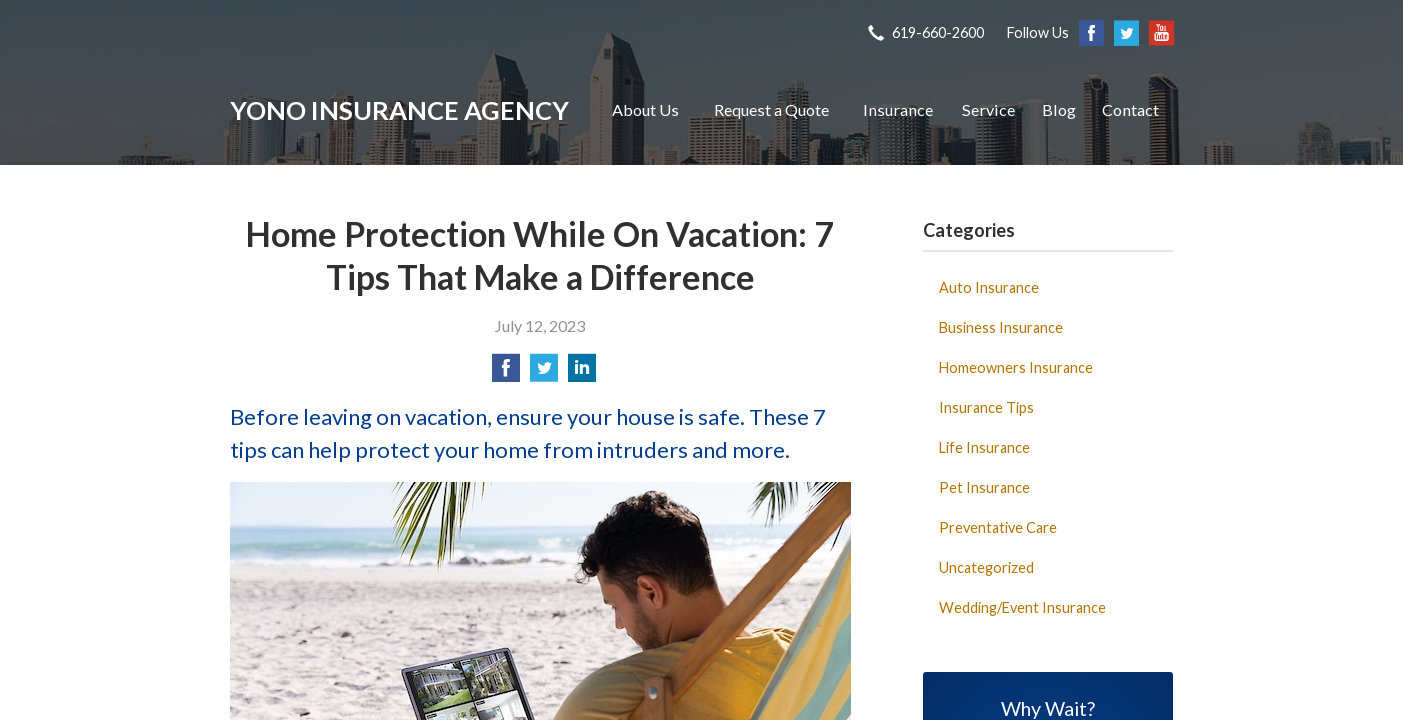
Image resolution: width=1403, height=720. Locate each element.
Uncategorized (986, 567)
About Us (645, 109)
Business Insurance (1001, 327)
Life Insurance (984, 447)
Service (988, 109)
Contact (1130, 109)
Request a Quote (771, 109)
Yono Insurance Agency (399, 110)
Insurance (898, 109)
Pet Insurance (984, 487)
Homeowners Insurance (1016, 367)
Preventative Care (998, 527)
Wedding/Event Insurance (1022, 607)
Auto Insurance (989, 287)
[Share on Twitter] (544, 373)
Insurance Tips (986, 407)
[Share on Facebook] (506, 373)
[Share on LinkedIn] (582, 373)
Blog (1059, 109)
